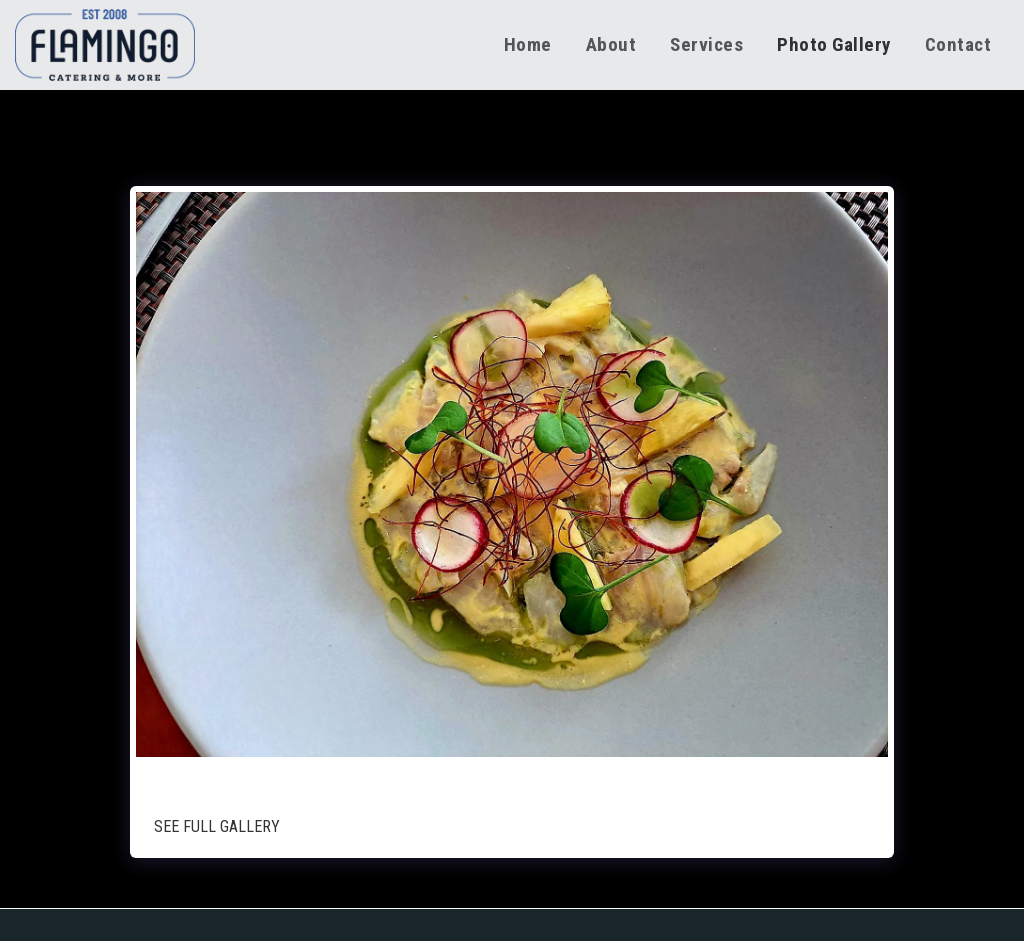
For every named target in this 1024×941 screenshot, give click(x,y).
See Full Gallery (217, 826)
